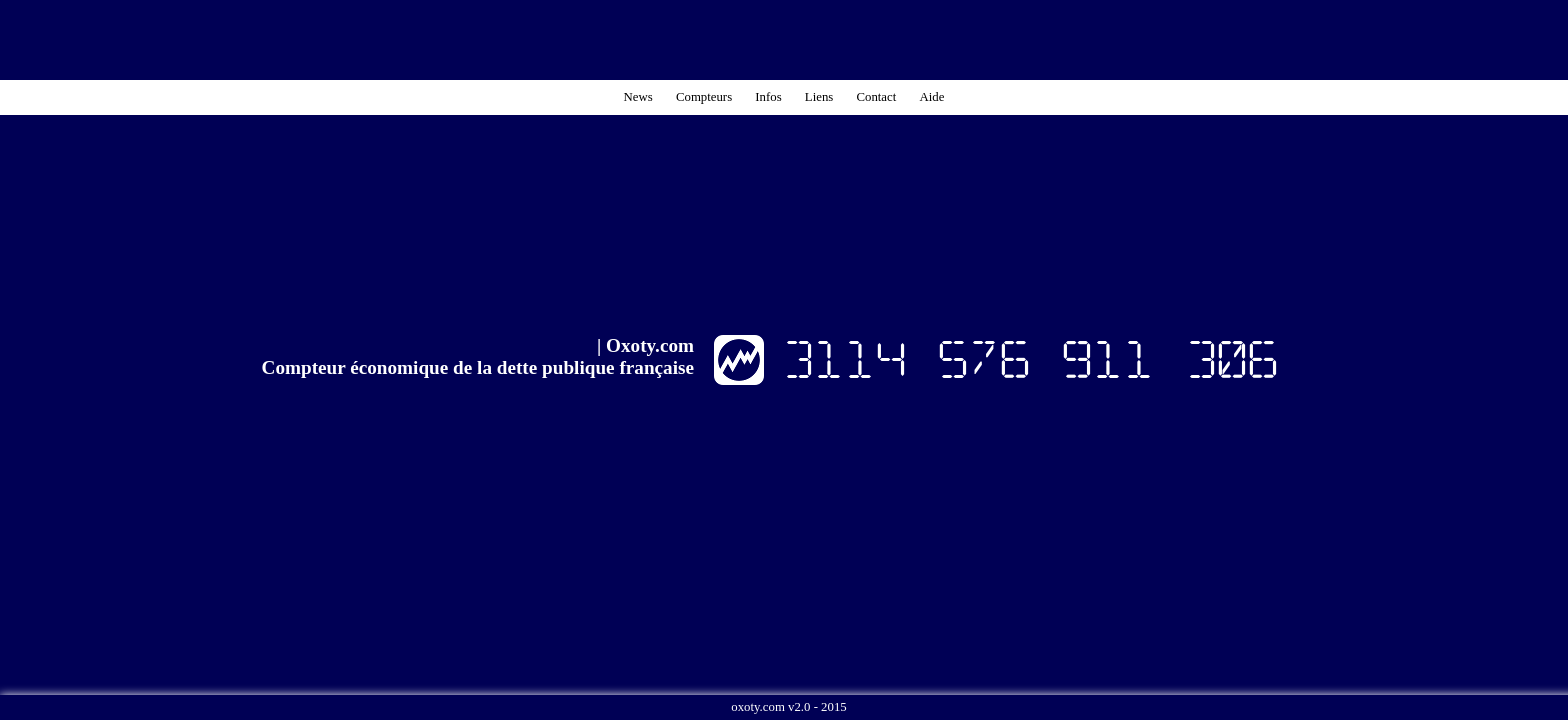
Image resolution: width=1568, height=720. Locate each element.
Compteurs (704, 97)
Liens (819, 97)
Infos (768, 97)
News (638, 97)
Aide (932, 97)
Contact (876, 97)
